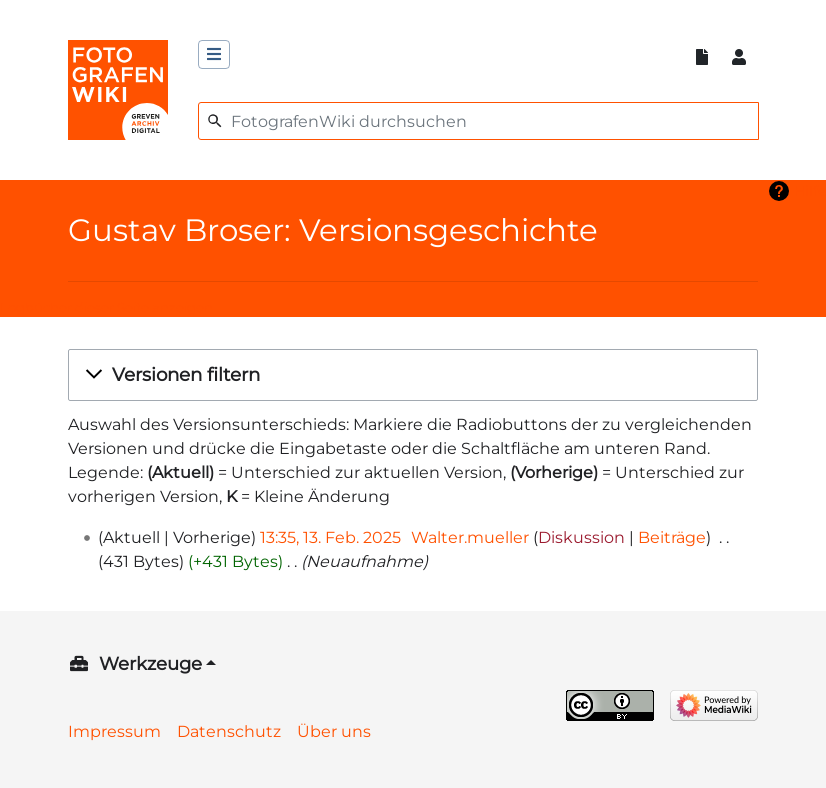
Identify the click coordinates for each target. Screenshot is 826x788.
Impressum (114, 731)
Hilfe (810, 191)
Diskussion (581, 537)
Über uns (334, 731)
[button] (413, 375)
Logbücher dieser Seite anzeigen (106, 307)
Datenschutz (229, 731)
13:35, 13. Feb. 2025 (330, 537)
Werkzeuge (150, 664)
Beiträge (672, 537)
